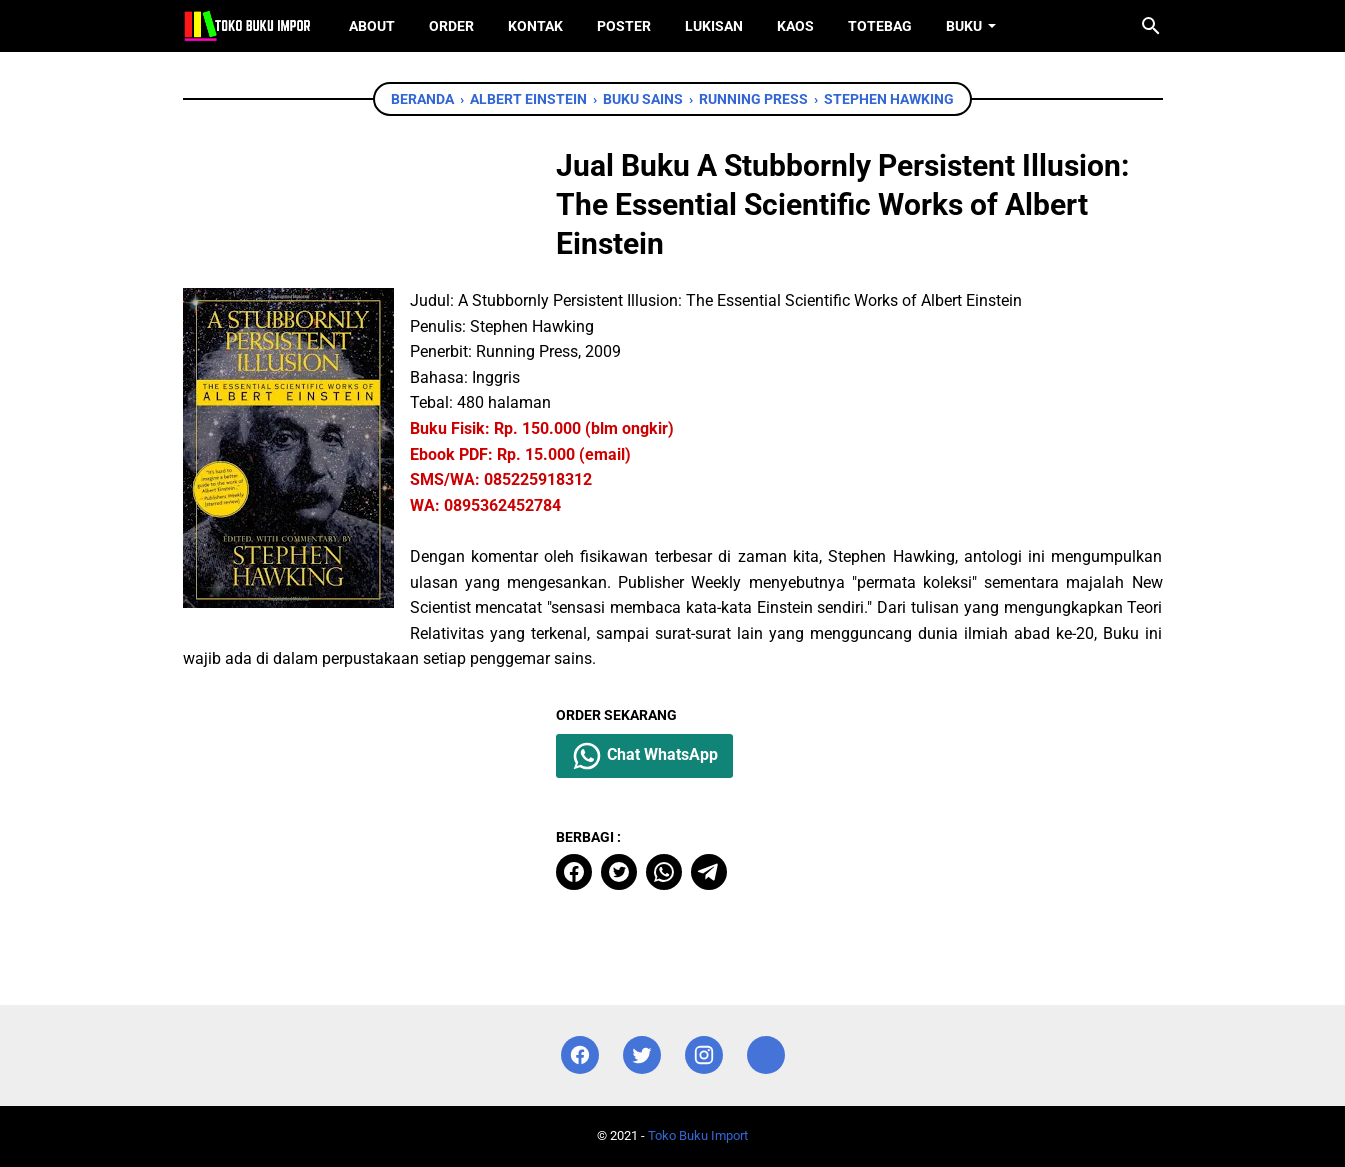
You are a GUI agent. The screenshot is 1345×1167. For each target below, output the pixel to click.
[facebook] (574, 872)
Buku (964, 26)
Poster (624, 26)
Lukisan (714, 26)
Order (451, 26)
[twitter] (619, 872)
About (372, 26)
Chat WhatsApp (644, 756)
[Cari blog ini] (1151, 26)
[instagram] (704, 1055)
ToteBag (880, 26)
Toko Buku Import (698, 1135)
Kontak (535, 26)
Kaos (795, 26)
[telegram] (709, 872)
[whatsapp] (664, 872)
